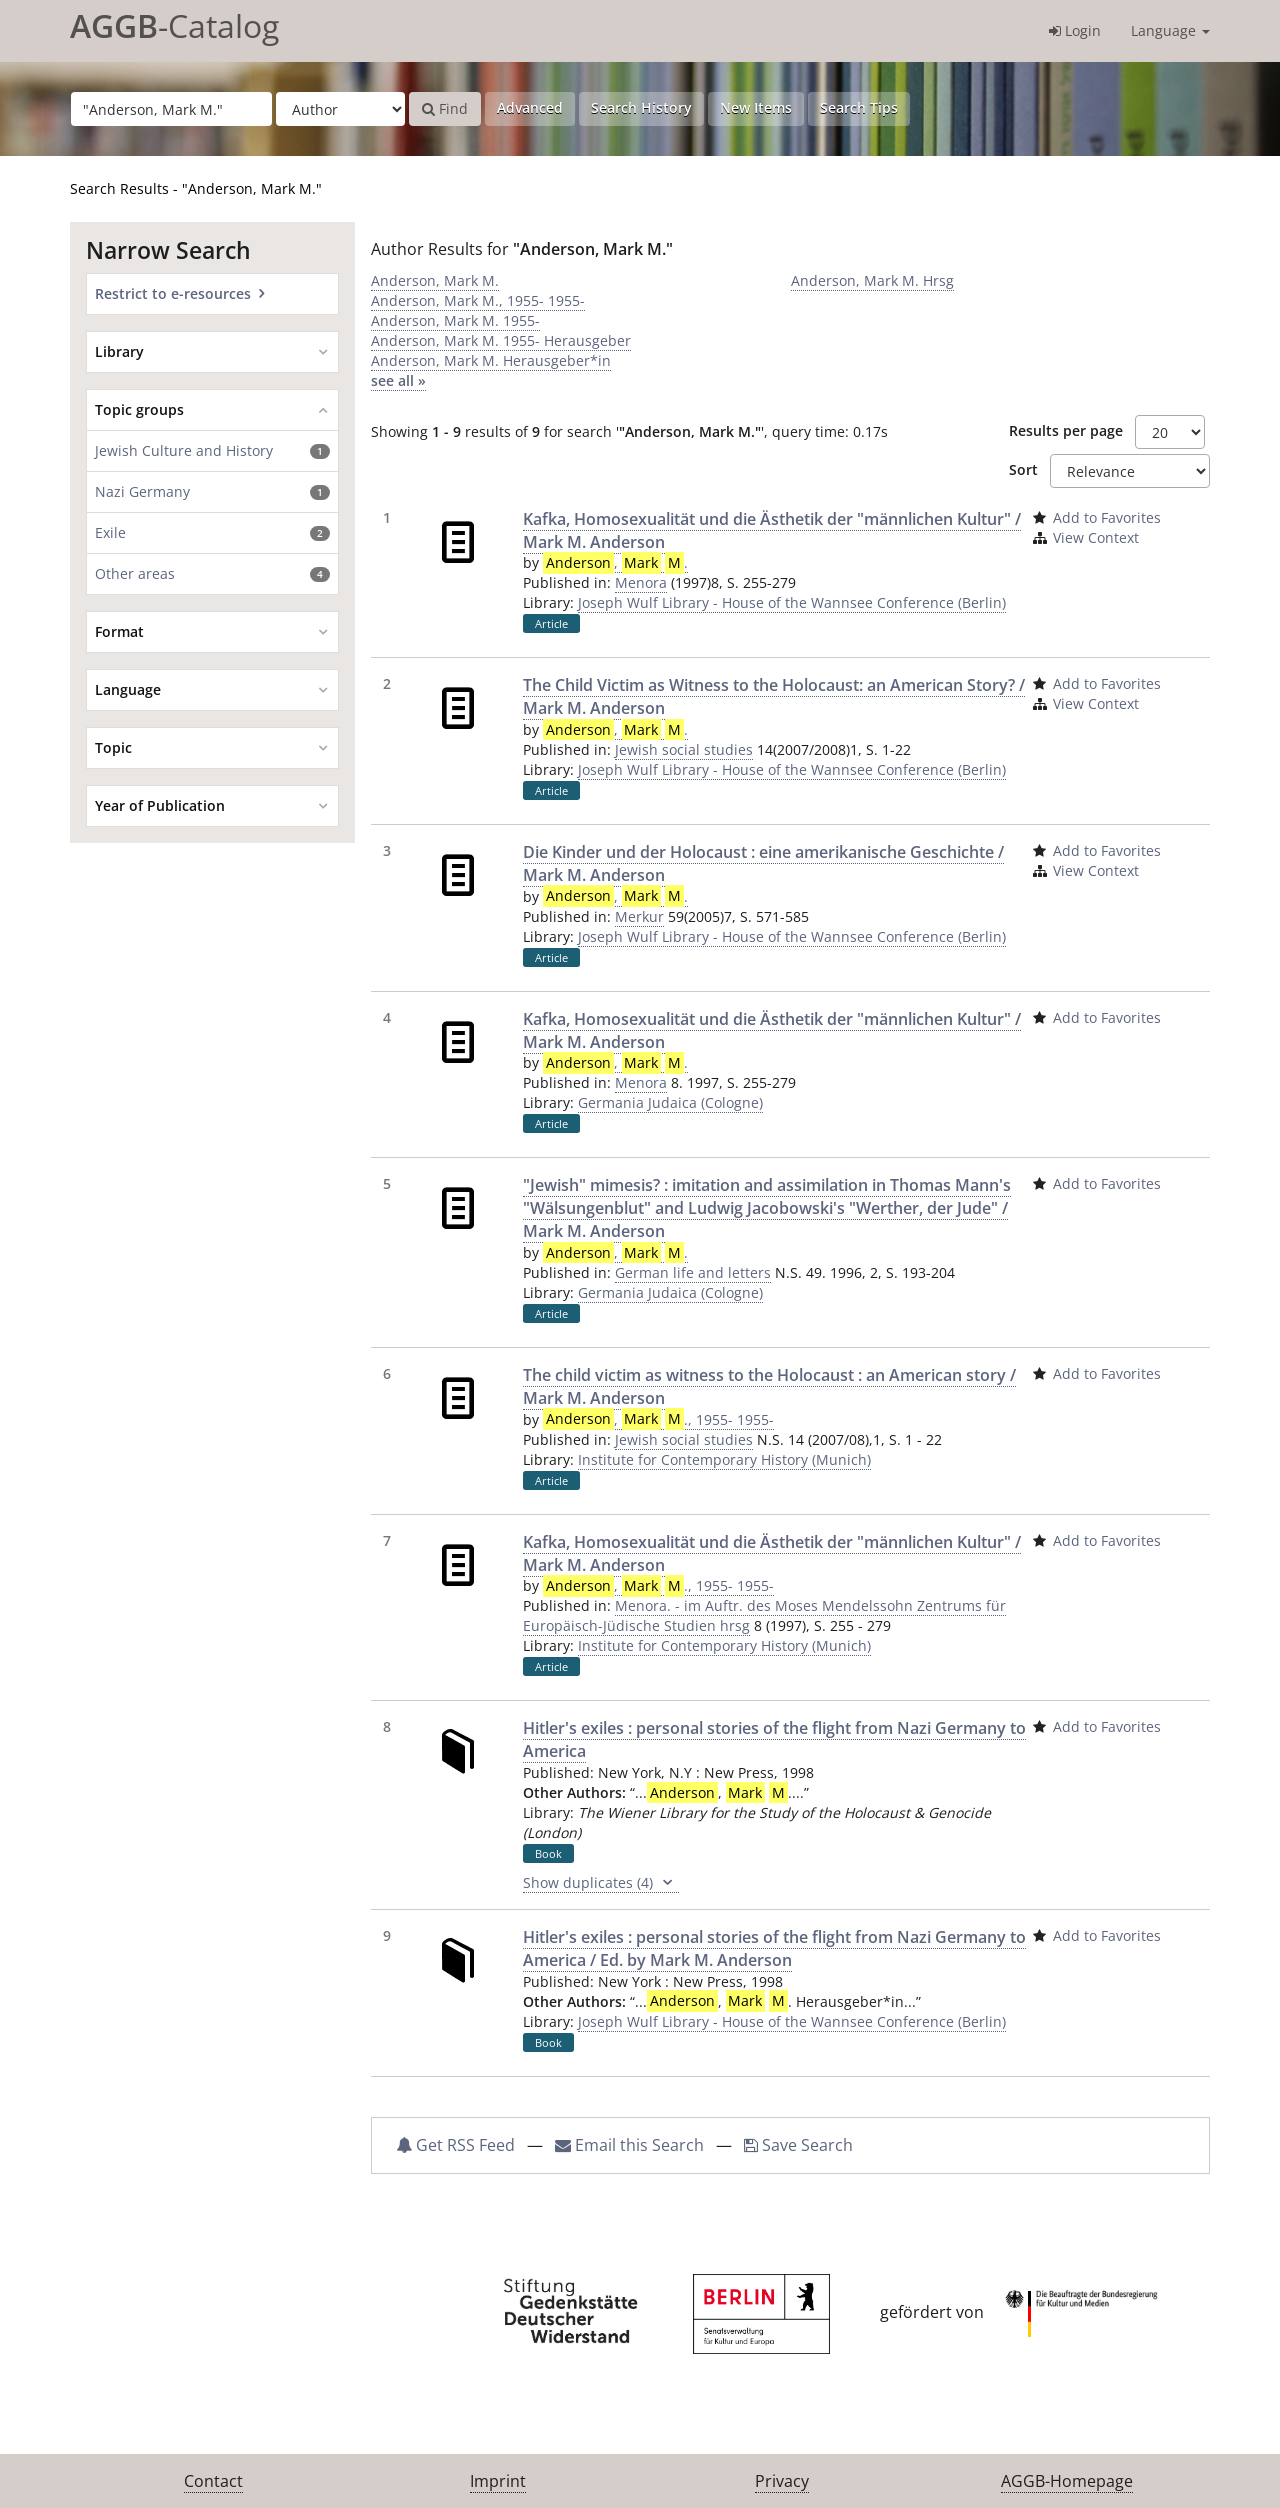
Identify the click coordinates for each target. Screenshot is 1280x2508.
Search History (641, 107)
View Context (1096, 537)
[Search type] (340, 109)
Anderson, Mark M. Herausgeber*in (491, 360)
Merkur (639, 916)
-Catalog (174, 25)
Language (1170, 30)
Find (445, 108)
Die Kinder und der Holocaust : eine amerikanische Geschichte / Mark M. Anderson (763, 863)
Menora (641, 582)
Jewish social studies (684, 749)
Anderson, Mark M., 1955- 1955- (478, 300)
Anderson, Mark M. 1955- (455, 320)
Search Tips (859, 107)
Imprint (498, 2481)
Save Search (798, 2145)
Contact (213, 2481)
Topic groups (139, 409)
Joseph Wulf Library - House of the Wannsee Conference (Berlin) (792, 602)
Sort (1023, 469)
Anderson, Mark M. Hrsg (872, 280)
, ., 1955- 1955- (658, 1420)
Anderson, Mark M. (435, 280)
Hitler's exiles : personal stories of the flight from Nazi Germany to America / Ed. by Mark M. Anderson (774, 1948)
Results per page (1066, 430)
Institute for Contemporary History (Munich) (724, 1459)
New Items (756, 107)
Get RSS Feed (455, 2145)
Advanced (530, 107)
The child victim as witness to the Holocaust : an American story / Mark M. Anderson (769, 1386)
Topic (113, 747)
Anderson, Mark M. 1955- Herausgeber (501, 340)
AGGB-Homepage (1067, 2481)
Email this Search (631, 2145)
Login (1075, 30)
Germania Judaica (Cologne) (670, 1102)
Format (119, 631)
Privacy (782, 2481)
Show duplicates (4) (601, 1883)
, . (615, 563)
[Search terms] (171, 109)
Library (119, 351)
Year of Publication (160, 805)
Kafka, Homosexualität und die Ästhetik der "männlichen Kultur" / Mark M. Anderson (772, 530)
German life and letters (693, 1272)
